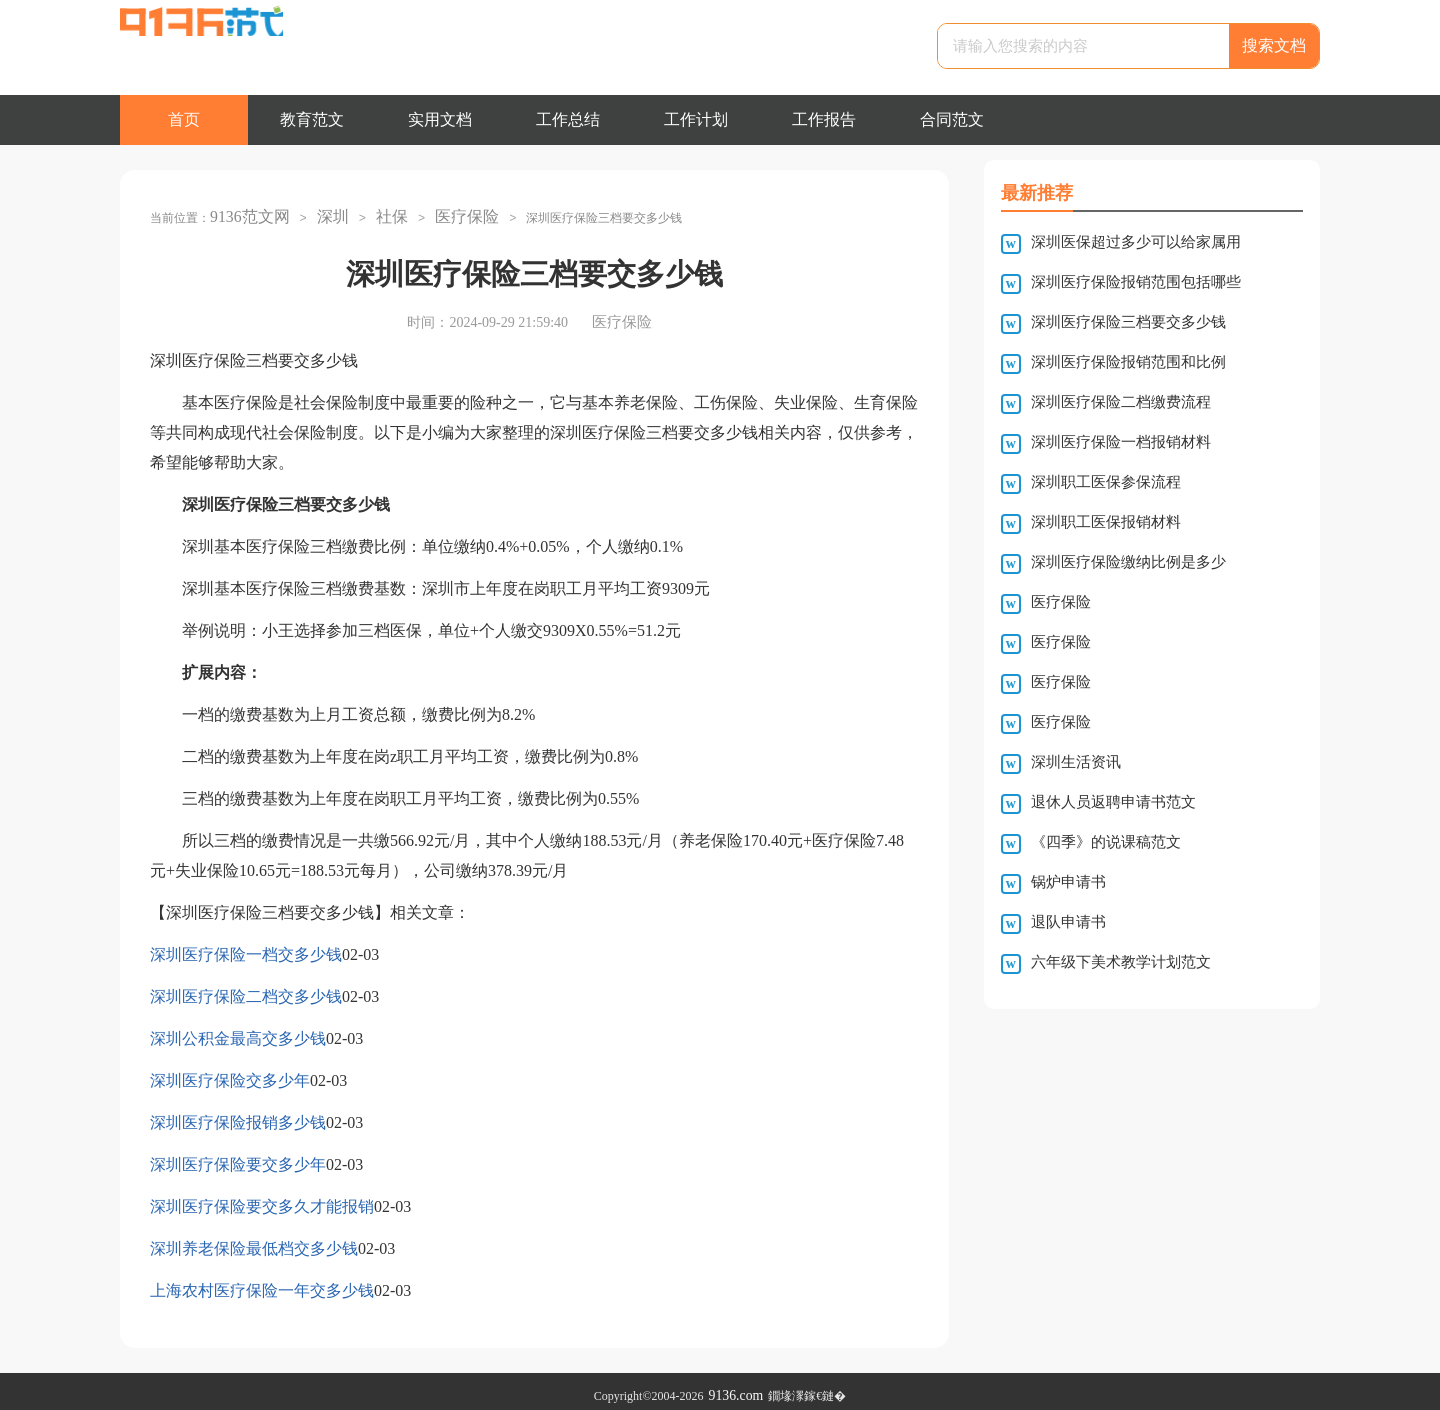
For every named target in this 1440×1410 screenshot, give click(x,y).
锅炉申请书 (1068, 882)
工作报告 (824, 119)
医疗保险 (446, 212)
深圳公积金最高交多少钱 (238, 1029)
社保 (376, 212)
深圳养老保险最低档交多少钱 (254, 1239)
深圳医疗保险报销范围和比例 (1128, 362)
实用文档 (440, 119)
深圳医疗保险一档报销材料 (1121, 442)
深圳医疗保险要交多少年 (238, 1155)
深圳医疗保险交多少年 (230, 1071)
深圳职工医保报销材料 (1106, 522)
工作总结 (568, 119)
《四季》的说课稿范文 (1106, 842)
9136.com (736, 1387)
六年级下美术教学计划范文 (1121, 962)
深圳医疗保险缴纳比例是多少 (1128, 562)
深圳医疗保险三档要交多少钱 (1128, 322)
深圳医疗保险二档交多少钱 (246, 987)
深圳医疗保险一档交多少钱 (246, 945)
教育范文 (312, 119)
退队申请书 (1068, 922)
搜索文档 (1274, 45)
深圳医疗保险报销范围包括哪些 (1136, 282)
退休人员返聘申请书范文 (1113, 802)
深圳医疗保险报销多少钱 (238, 1113)
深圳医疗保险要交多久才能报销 (262, 1197)
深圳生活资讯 (1076, 762)
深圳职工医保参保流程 (1106, 482)
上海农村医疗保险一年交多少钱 (262, 1281)
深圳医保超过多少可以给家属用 (1136, 242)
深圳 (321, 212)
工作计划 (696, 119)
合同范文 (952, 119)
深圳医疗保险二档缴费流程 (1121, 402)
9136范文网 (245, 212)
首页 (184, 119)
